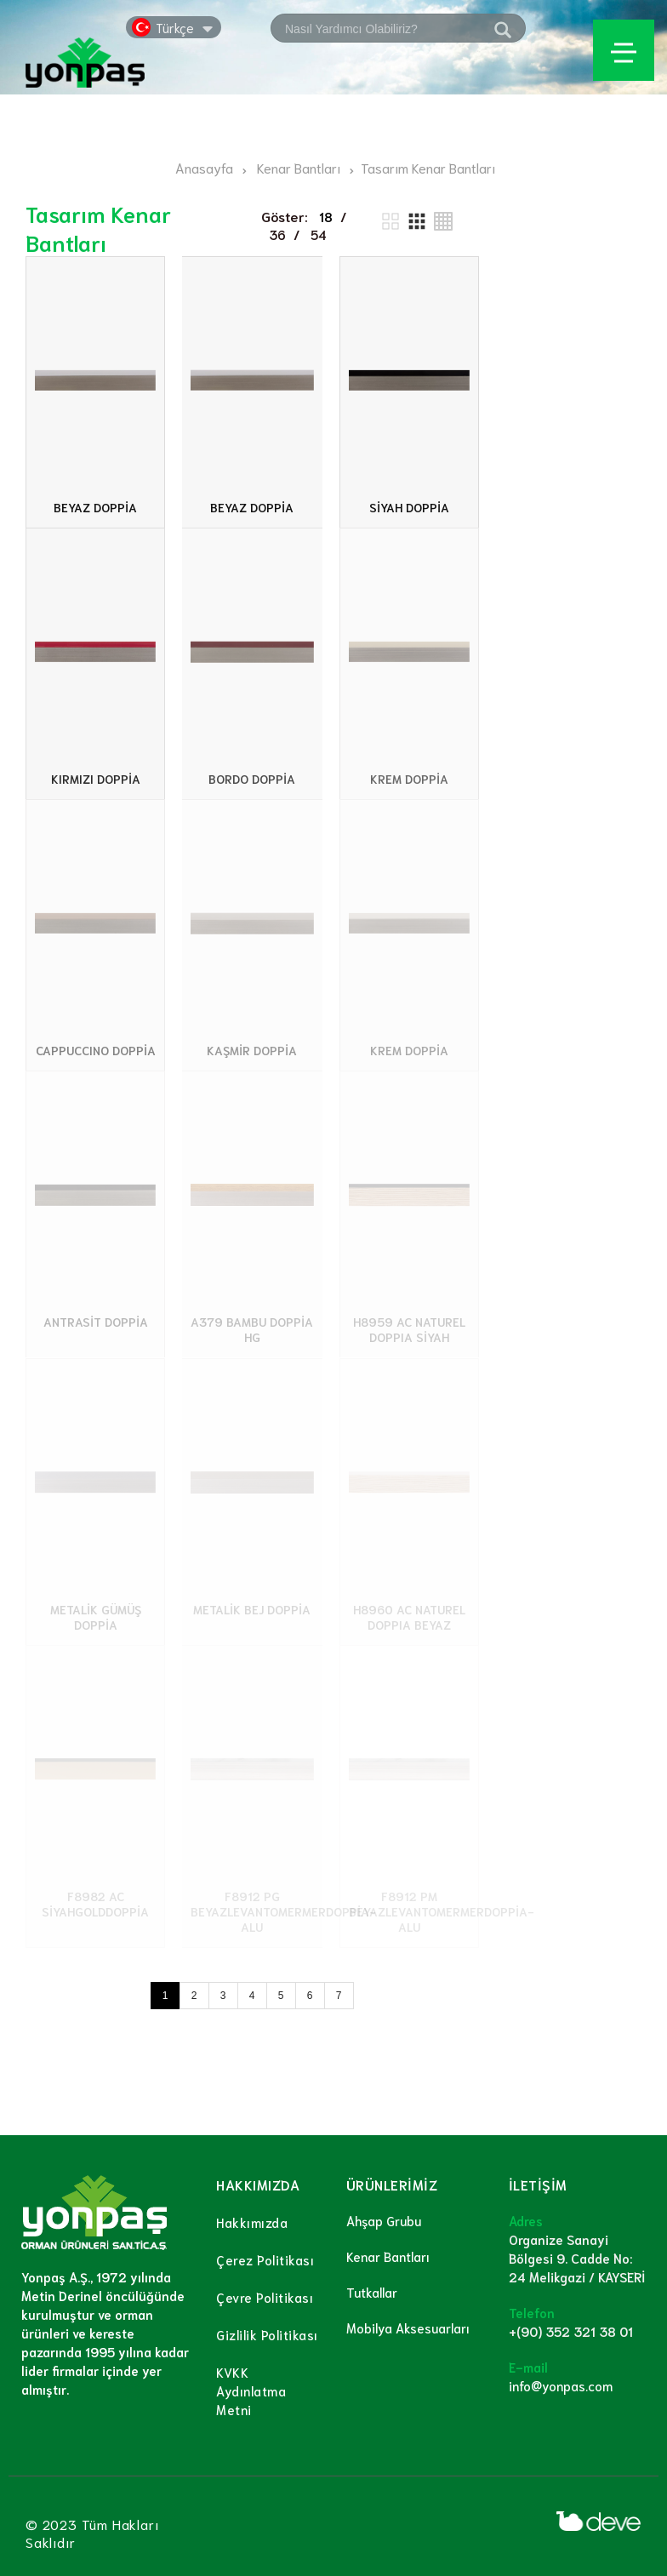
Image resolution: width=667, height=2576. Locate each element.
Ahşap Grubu (383, 2220)
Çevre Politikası (264, 2296)
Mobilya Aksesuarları (408, 2327)
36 (277, 234)
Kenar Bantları (388, 2256)
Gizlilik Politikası (267, 2334)
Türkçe (175, 27)
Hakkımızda (252, 2221)
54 (319, 234)
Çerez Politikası (265, 2259)
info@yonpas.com (561, 2385)
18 (326, 216)
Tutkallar (371, 2291)
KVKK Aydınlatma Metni (251, 2390)
